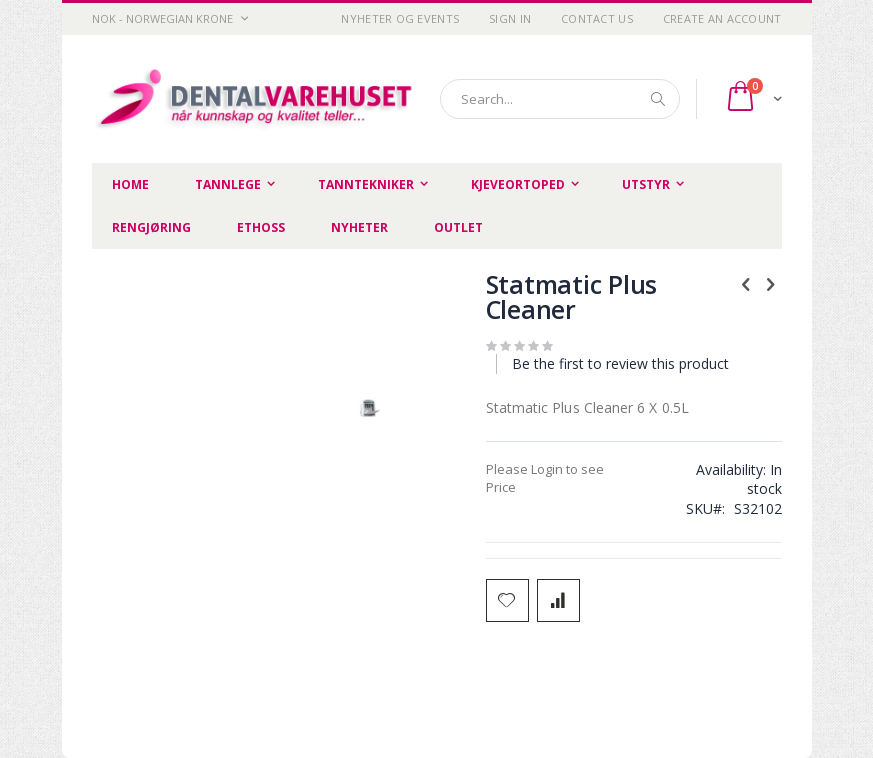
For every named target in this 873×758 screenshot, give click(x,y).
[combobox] (560, 99)
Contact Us (597, 18)
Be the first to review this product (620, 363)
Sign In (510, 18)
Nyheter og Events (400, 18)
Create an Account (722, 18)
